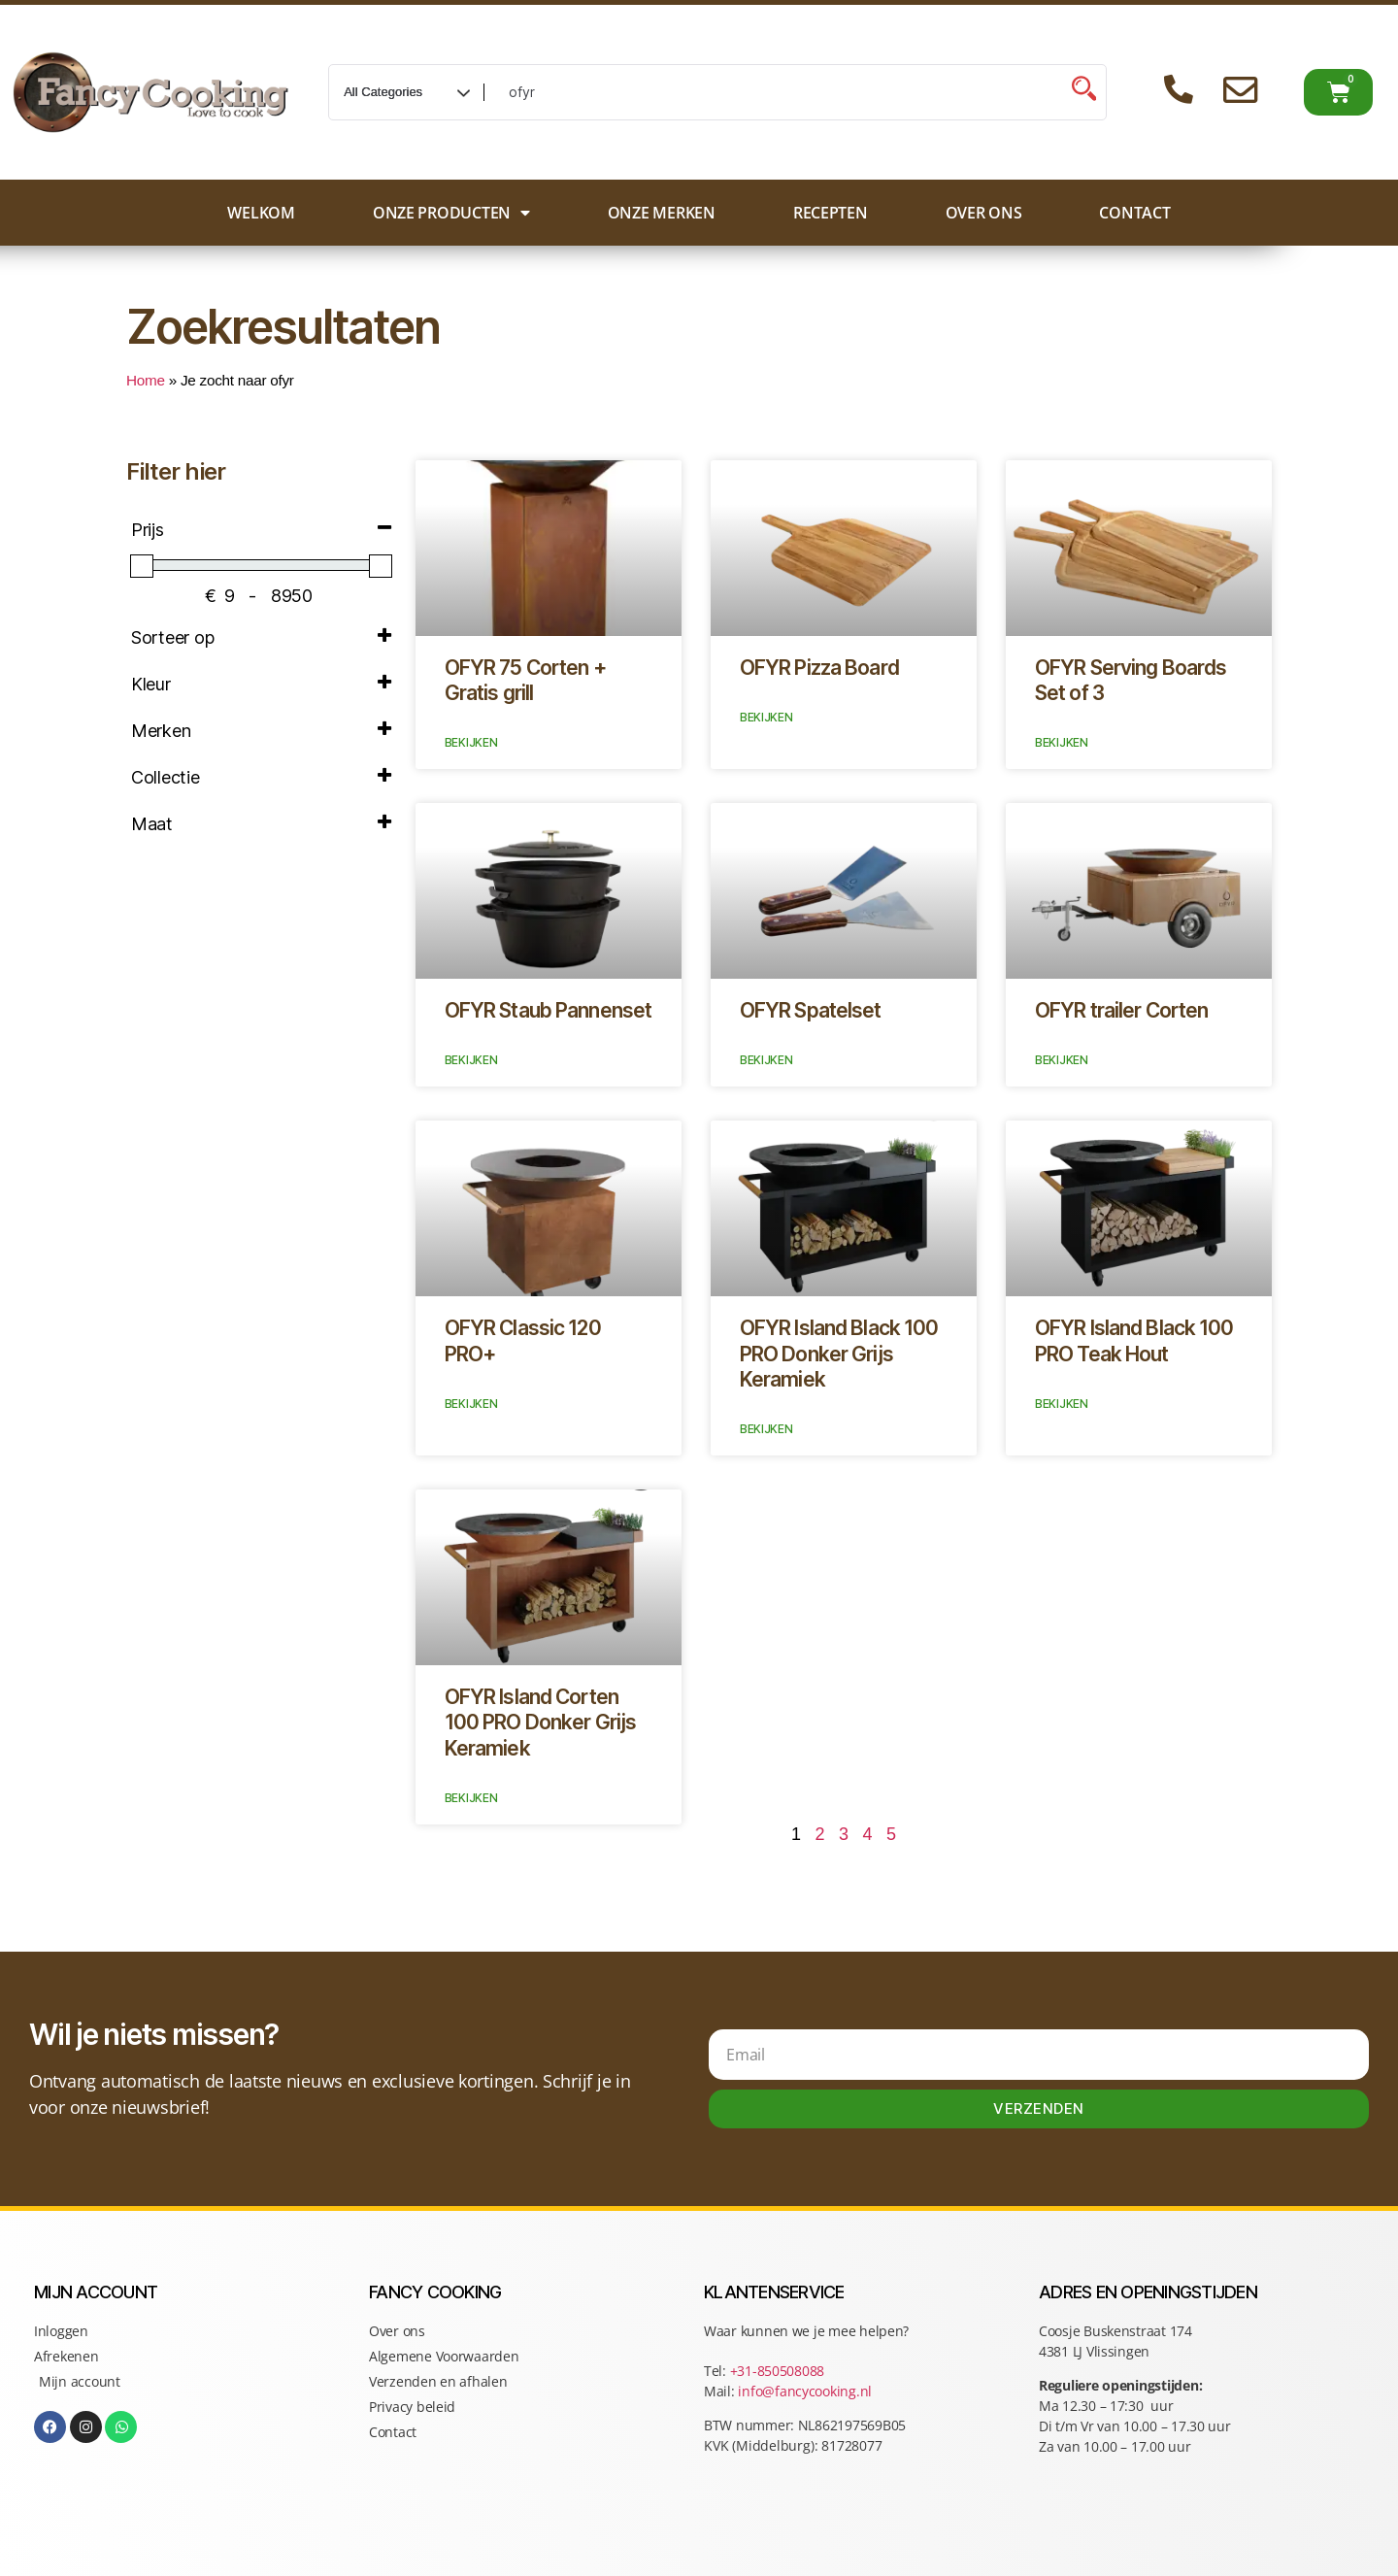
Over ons (984, 212)
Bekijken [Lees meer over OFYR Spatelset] (766, 1060)
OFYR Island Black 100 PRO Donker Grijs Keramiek (839, 1353)
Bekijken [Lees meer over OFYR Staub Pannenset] (471, 1060)
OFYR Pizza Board (819, 667)
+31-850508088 (779, 2370)
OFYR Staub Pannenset (548, 1010)
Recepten (830, 212)
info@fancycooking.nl (805, 2391)
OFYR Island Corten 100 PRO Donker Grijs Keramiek (541, 1722)
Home (145, 380)
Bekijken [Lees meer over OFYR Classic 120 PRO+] (471, 1403)
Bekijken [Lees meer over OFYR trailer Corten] (1061, 1060)
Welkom (260, 212)
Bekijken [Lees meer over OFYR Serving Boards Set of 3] (1061, 742)
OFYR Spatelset (811, 1010)
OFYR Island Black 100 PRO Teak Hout (1134, 1340)
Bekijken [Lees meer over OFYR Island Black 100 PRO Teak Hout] (1061, 1403)
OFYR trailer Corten (1121, 1010)
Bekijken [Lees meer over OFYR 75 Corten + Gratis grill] (471, 742)
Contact (1134, 212)
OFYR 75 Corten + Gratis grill (525, 680)
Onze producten (451, 212)
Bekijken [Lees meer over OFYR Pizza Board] (766, 717)
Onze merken (662, 212)
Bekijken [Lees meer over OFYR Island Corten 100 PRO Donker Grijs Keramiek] (471, 1797)
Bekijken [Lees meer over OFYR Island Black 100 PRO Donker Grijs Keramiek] (766, 1429)
